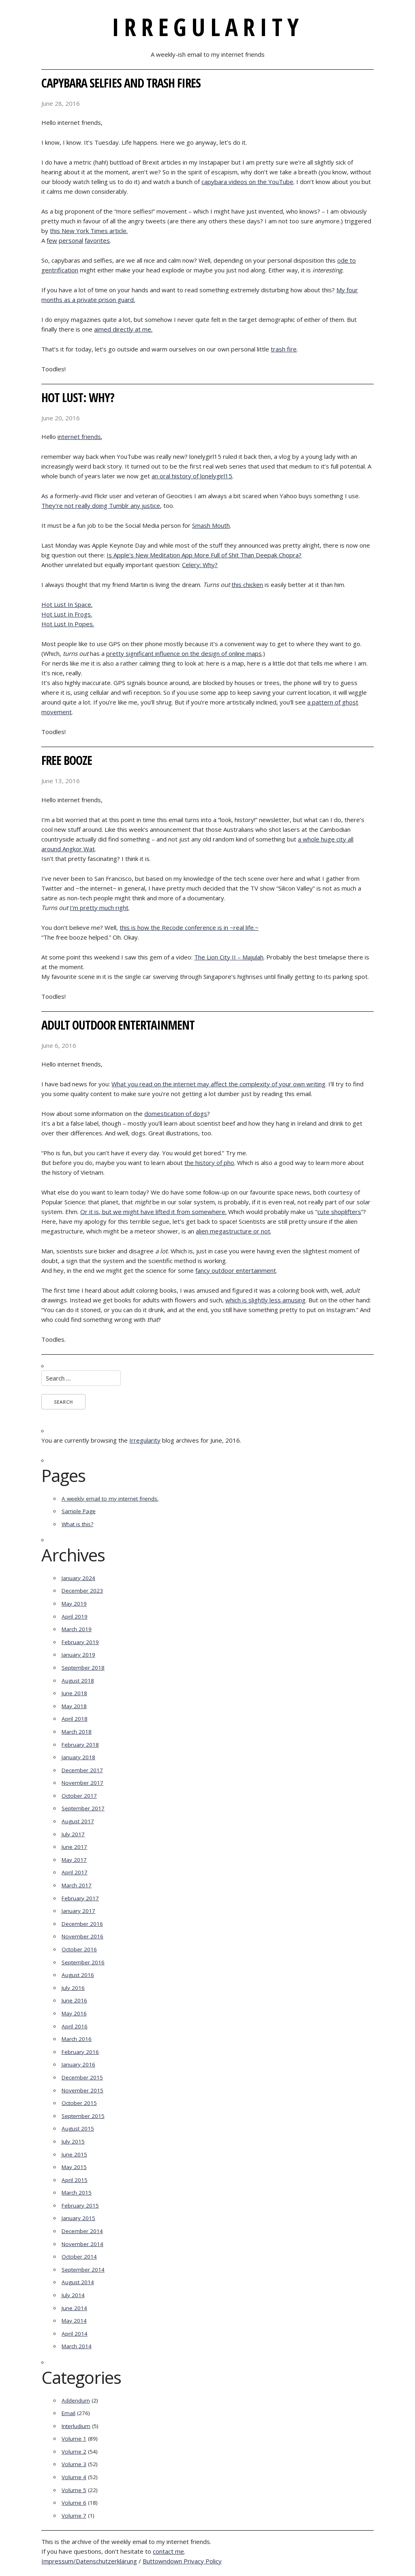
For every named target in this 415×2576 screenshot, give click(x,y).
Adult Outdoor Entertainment (118, 1025)
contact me (168, 2551)
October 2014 (79, 2256)
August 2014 (78, 2282)
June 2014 (74, 2308)
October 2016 (79, 1949)
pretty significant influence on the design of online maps (184, 653)
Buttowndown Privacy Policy (182, 2561)
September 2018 (83, 1667)
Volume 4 (74, 2477)
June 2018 (74, 1693)
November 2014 (82, 2244)
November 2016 (82, 1936)
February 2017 (80, 1898)
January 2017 (78, 1910)
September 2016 (83, 1962)
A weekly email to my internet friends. (110, 1498)
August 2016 (78, 1975)
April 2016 (75, 2026)
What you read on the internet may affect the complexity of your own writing (218, 1084)
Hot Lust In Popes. (67, 624)
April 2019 (75, 1616)
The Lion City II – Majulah (228, 957)
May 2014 (74, 2320)
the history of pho (209, 1162)
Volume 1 (74, 2438)
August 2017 (78, 1821)
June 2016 (74, 2000)
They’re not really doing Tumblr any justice (100, 505)
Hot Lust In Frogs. (66, 614)
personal (71, 240)
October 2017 (79, 1795)
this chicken (247, 584)
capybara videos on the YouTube (247, 182)
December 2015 (82, 2077)
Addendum (76, 2400)
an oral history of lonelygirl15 (192, 476)
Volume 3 (74, 2464)
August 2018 (78, 1680)
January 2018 (78, 1757)
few (52, 240)
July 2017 (73, 1834)
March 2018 (77, 1731)
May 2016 (74, 2013)
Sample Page (79, 1511)
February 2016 (80, 2052)
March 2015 (77, 2192)
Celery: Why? (200, 565)
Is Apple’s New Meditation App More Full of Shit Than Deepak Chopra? (204, 555)
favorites (97, 240)
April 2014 (75, 2333)
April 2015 (75, 2180)
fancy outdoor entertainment (235, 1270)
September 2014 (83, 2269)
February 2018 (80, 1744)
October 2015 (79, 2103)
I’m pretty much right (99, 908)
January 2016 (78, 2064)
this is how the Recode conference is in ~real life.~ (189, 927)
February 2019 (80, 1642)
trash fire (284, 349)
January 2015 (78, 2218)
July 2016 (73, 1987)
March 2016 (77, 2039)
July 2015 (73, 2141)
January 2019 (78, 1654)
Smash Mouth (211, 525)
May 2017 (74, 1859)
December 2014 (82, 2231)
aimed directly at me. (123, 329)
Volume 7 (74, 2515)
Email (68, 2413)
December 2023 (82, 1590)
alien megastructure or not (233, 1231)
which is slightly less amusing (265, 1300)
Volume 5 (74, 2490)
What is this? (77, 1524)
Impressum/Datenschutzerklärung (89, 2561)
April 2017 (75, 1872)
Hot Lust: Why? (77, 397)
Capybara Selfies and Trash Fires (121, 83)
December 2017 (82, 1770)
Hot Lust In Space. (66, 604)
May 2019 (74, 1603)
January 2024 (78, 1578)
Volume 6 (74, 2502)
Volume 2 (74, 2451)
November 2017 (82, 1782)
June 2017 (74, 1846)
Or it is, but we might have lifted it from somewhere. (153, 1212)
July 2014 (73, 2295)
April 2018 (75, 1718)
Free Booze (66, 760)
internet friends (79, 437)
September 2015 (83, 2116)
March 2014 (77, 2346)
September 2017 (83, 1808)
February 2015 (80, 2205)
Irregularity (208, 26)
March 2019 (77, 1629)
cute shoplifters (339, 1212)
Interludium (76, 2426)
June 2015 (74, 2154)
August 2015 (78, 2128)
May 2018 (74, 1706)
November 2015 (82, 2090)
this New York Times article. (89, 231)
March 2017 (77, 1885)
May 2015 (74, 2167)
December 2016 (82, 1923)
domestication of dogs (175, 1113)
